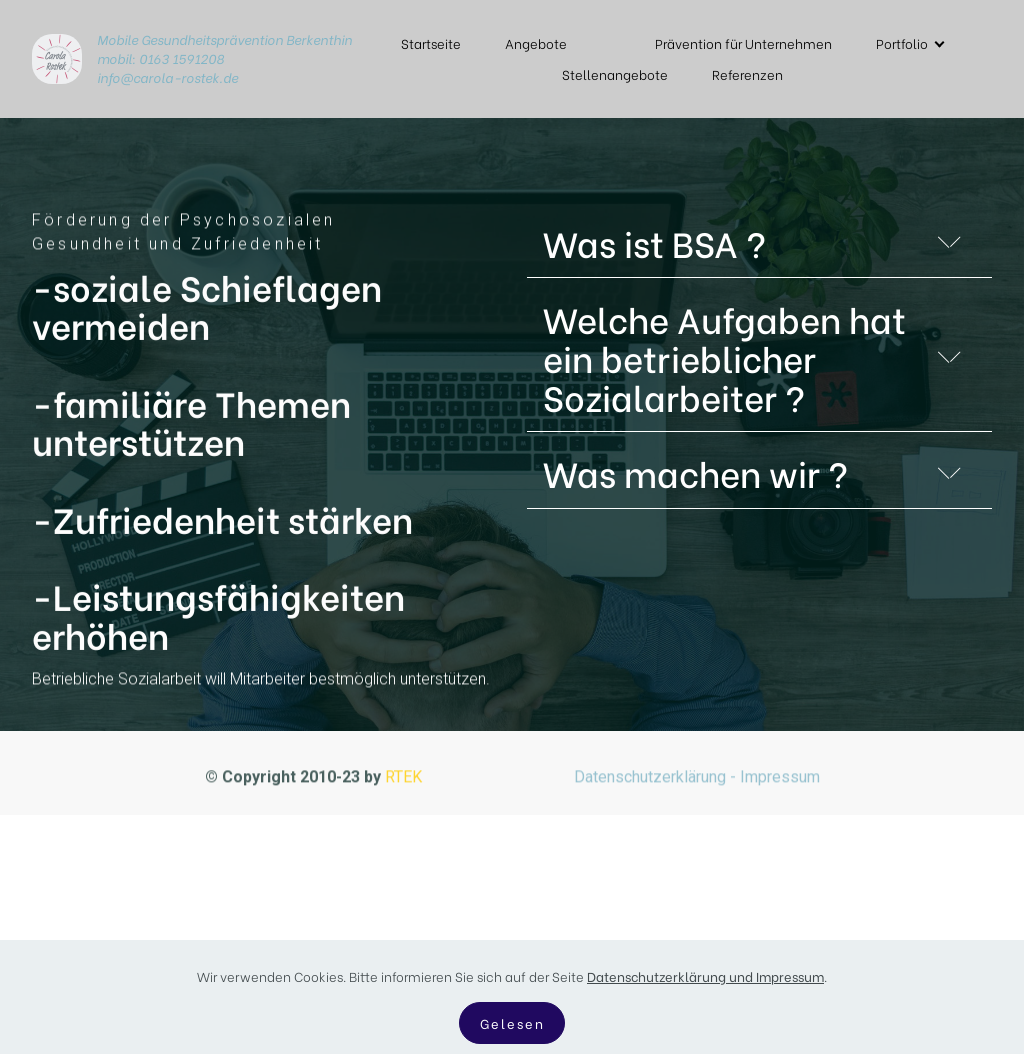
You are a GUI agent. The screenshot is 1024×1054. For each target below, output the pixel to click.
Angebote (536, 43)
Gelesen (512, 1028)
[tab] (759, 247)
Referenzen (747, 74)
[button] (759, 243)
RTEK (405, 783)
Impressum (780, 783)
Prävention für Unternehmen (743, 43)
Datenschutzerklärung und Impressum (705, 981)
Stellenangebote (615, 74)
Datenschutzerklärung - (653, 783)
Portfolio (902, 43)
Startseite (431, 43)
